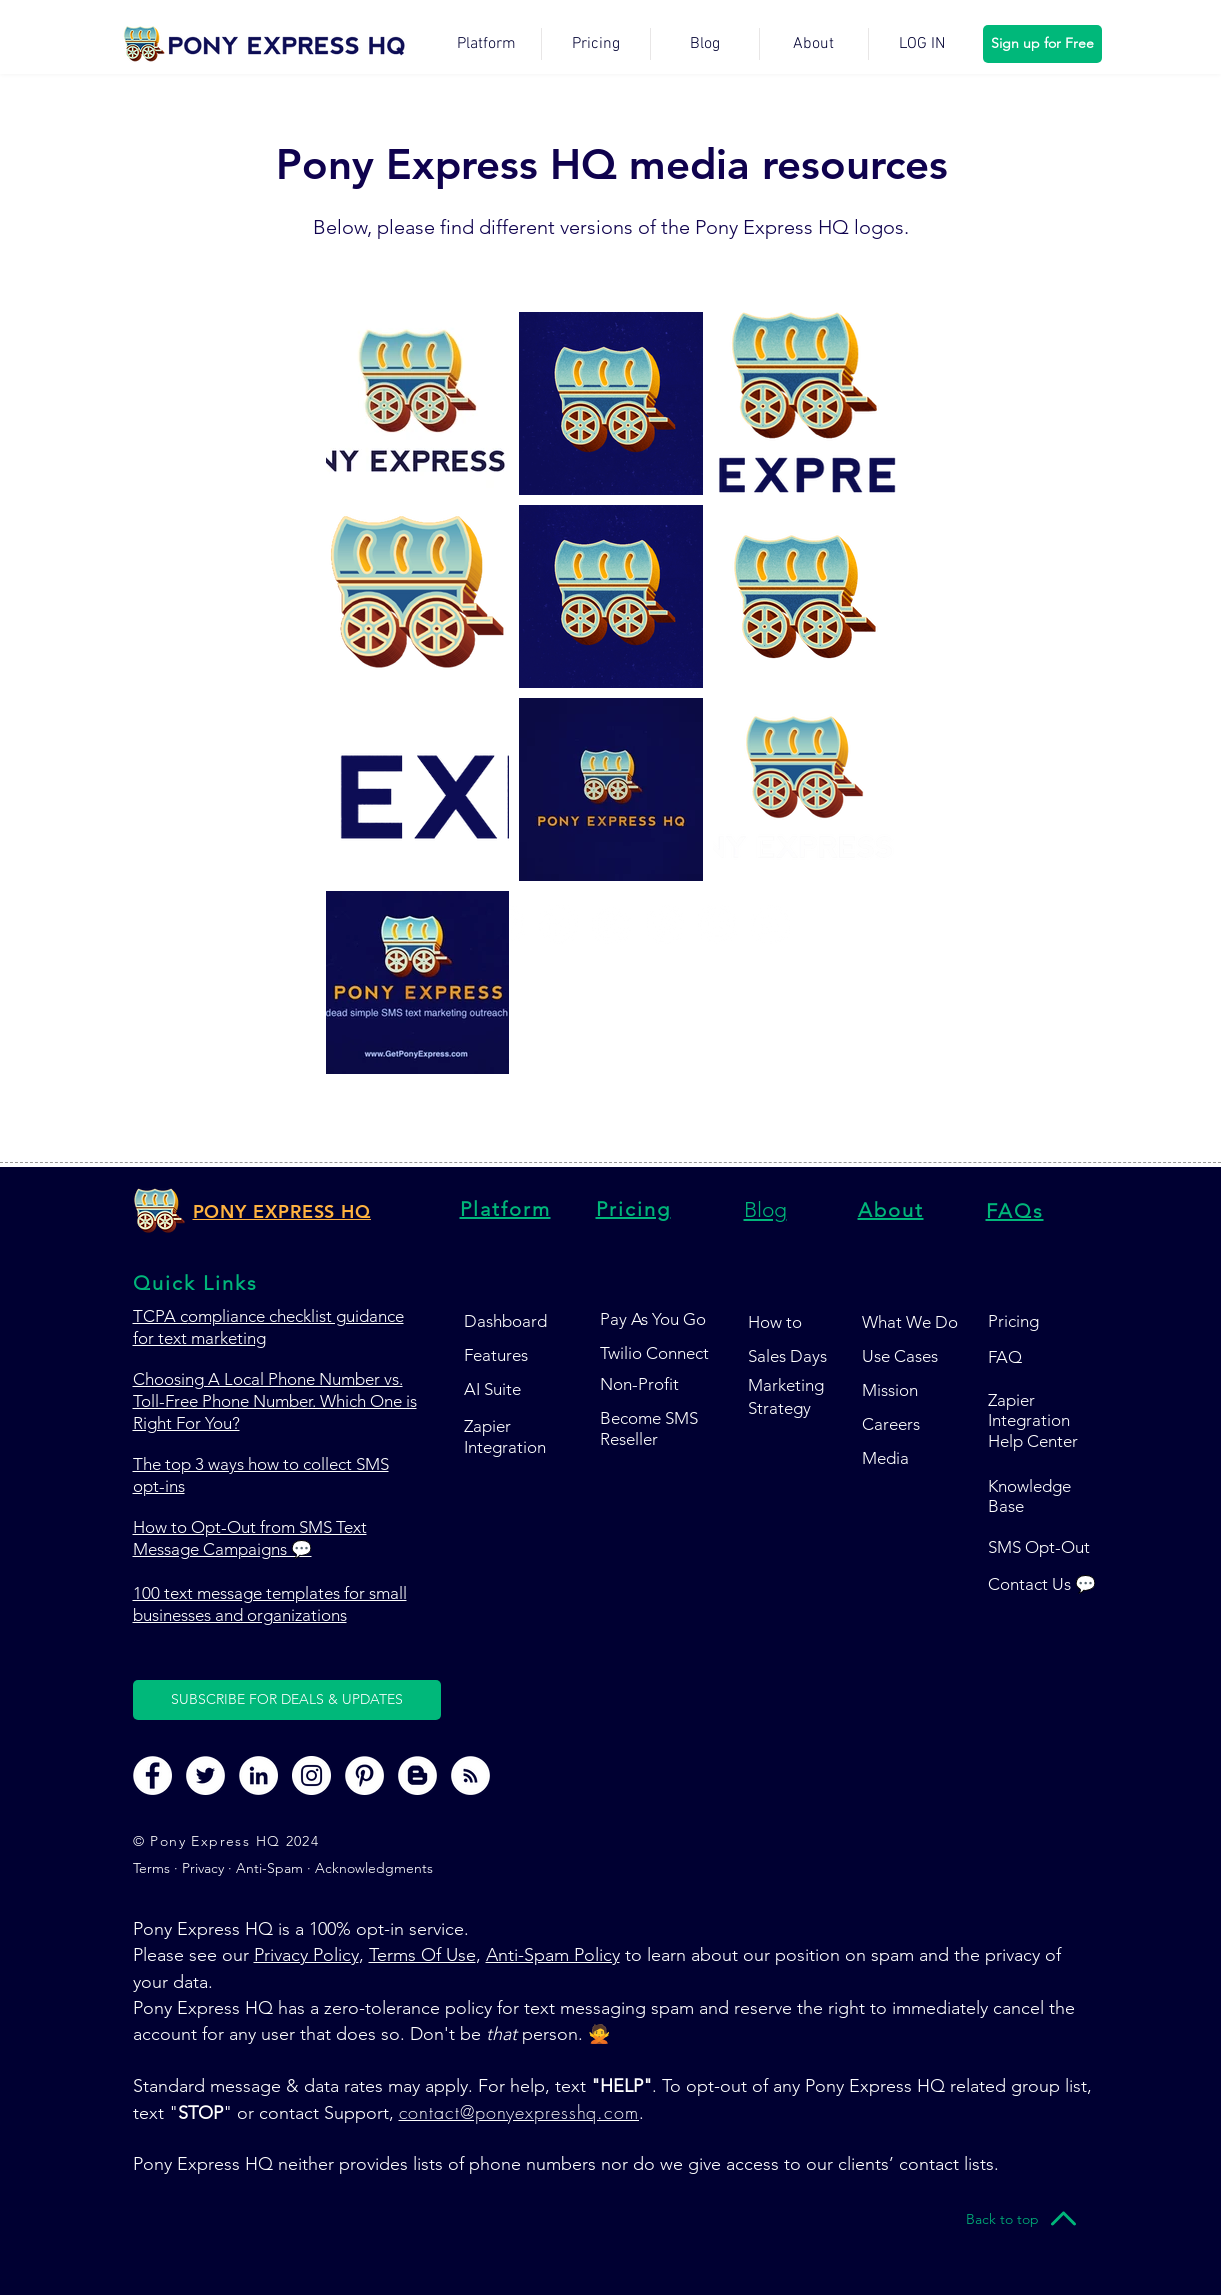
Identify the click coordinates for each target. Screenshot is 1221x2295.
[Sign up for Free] (1042, 44)
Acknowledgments (374, 1868)
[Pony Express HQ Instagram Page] (311, 1775)
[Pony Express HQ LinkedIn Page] (258, 1775)
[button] (287, 1700)
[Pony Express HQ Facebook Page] (152, 1775)
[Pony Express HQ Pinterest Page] (364, 1775)
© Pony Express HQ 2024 (226, 1841)
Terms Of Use (422, 1955)
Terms (153, 1868)
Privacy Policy (306, 1955)
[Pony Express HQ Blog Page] (417, 1775)
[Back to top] (1003, 2219)
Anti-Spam (269, 1868)
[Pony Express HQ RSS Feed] (470, 1775)
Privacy (203, 1868)
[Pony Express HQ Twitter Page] (205, 1775)
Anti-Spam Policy (553, 1955)
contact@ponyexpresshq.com (519, 2112)
